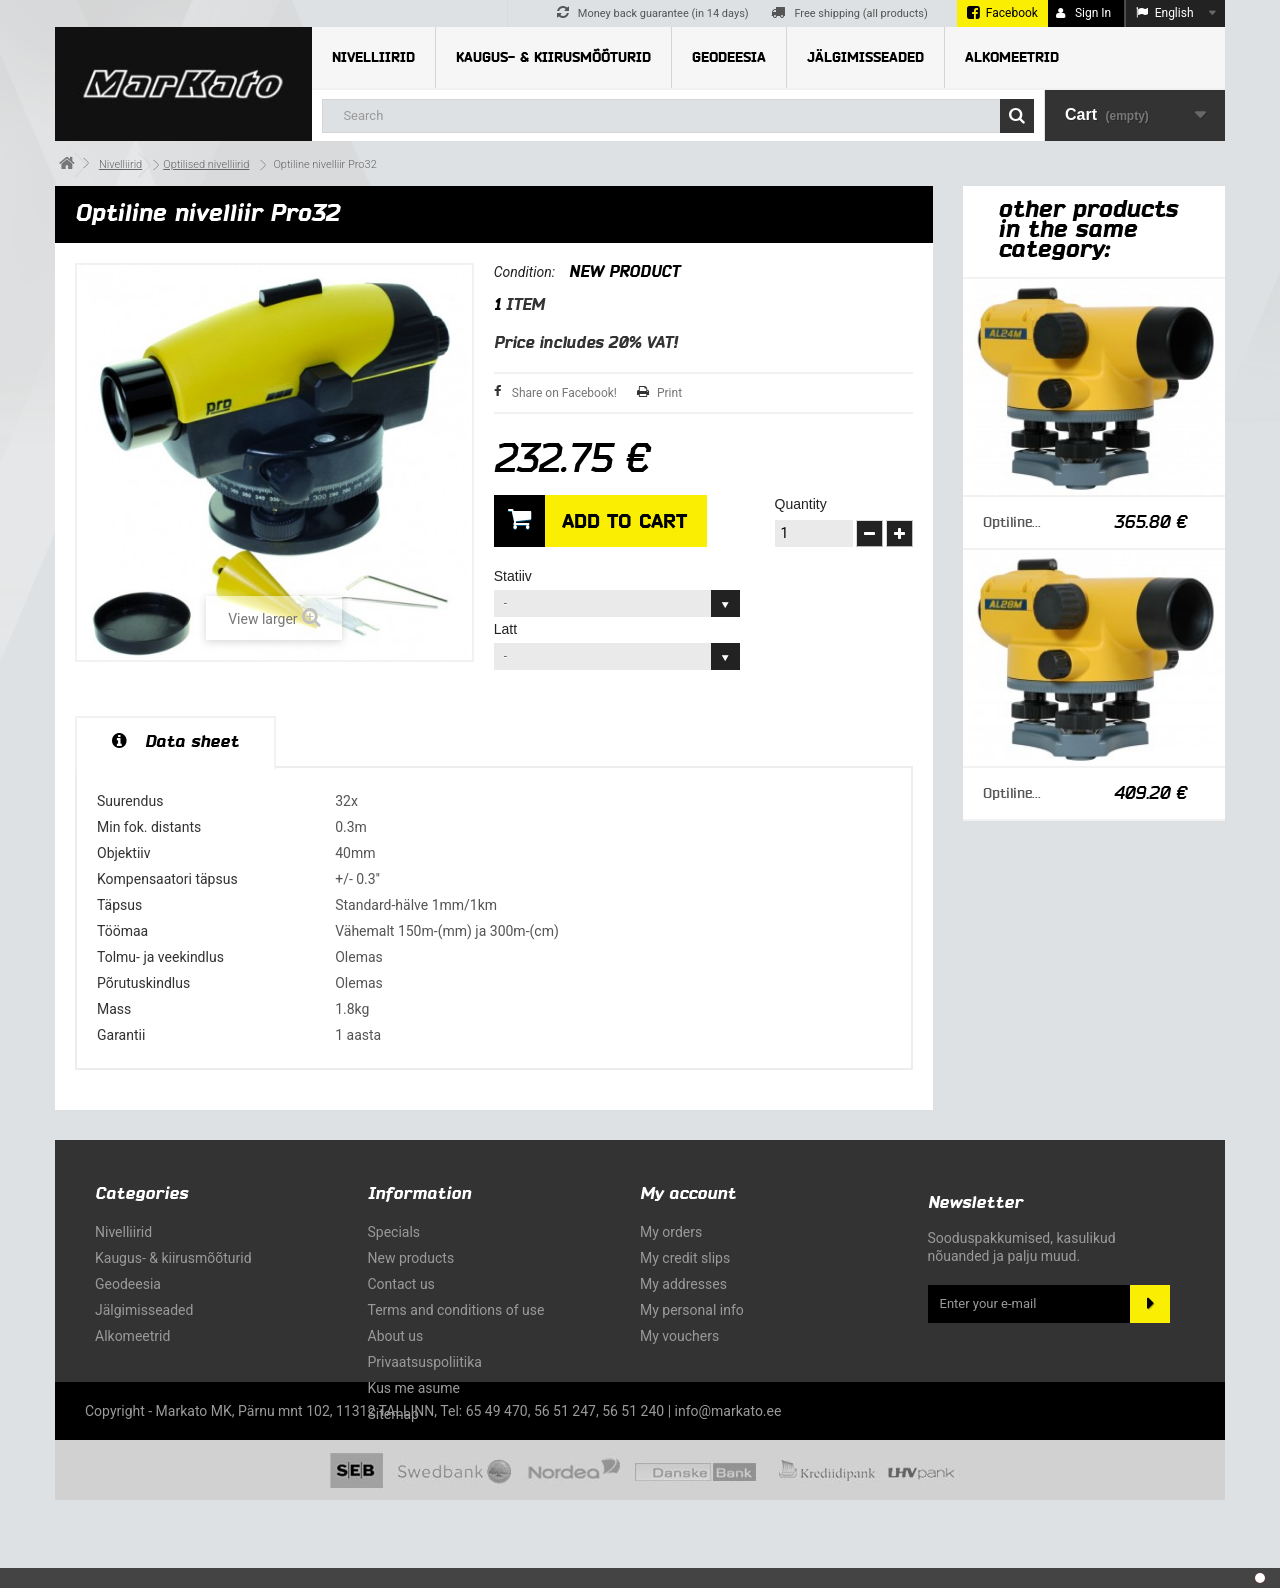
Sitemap (393, 1414)
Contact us (401, 1284)
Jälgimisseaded (865, 57)
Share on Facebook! (564, 393)
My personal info (692, 1310)
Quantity (801, 504)
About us (396, 1336)
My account (688, 1193)
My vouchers (679, 1336)
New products (411, 1258)
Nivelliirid (373, 57)
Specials (394, 1232)
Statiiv (515, 576)
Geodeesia (729, 57)
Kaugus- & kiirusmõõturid (553, 57)
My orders (671, 1232)
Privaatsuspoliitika (425, 1362)
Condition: (524, 272)
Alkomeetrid (1012, 57)
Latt (507, 629)
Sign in (1083, 13)
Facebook (1012, 13)
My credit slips (685, 1258)
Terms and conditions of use (456, 1310)
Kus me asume (414, 1388)
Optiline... (1012, 522)
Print (669, 393)
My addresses (683, 1284)
